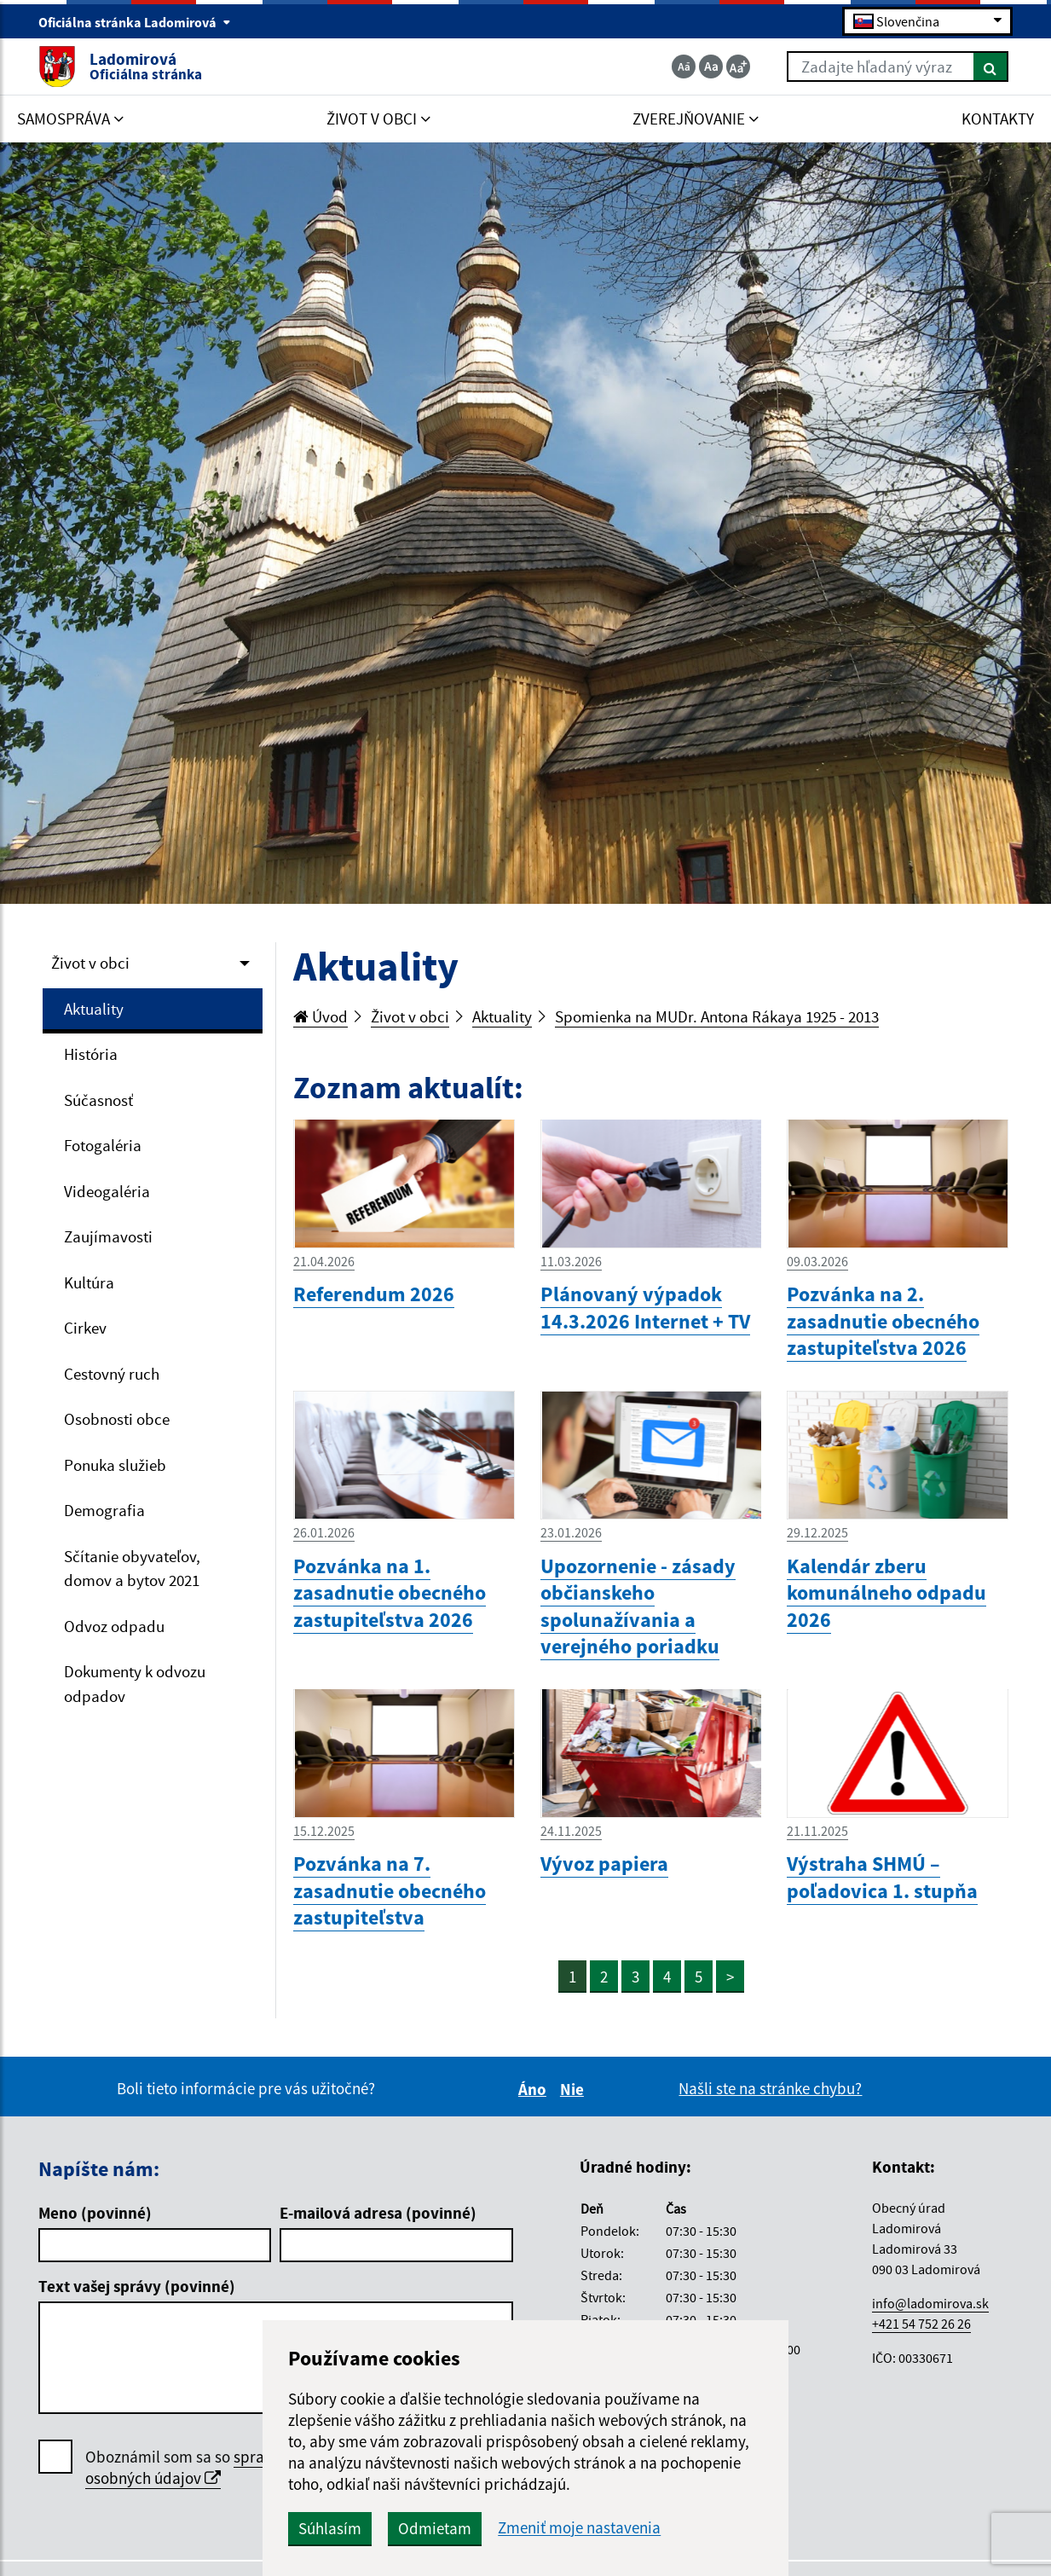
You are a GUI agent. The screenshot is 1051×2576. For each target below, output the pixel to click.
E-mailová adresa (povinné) (378, 2213)
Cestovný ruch (111, 1373)
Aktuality (94, 1009)
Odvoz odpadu (114, 1626)
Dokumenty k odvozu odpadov (134, 1683)
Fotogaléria (102, 1145)
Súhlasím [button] (329, 2528)
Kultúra (89, 1282)
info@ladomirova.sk (930, 2303)
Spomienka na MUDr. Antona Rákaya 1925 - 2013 (717, 1016)
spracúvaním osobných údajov (204, 2467)
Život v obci (90, 962)
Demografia (104, 1510)
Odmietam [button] (434, 2528)
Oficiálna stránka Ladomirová (134, 22)
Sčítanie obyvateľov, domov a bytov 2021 (132, 1568)
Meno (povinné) (95, 2213)
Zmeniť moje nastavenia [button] (579, 2528)
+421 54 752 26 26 (921, 2323)
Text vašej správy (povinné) (136, 2286)
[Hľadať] (990, 66)
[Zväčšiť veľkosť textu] (738, 66)
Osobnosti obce (117, 1419)
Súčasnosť (98, 1100)
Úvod (320, 1016)
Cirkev (85, 1327)
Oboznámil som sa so (204, 2467)
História (91, 1054)
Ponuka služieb (115, 1465)
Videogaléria (107, 1191)
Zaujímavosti (108, 1236)
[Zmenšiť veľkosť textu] (684, 66)
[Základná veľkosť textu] (711, 66)
